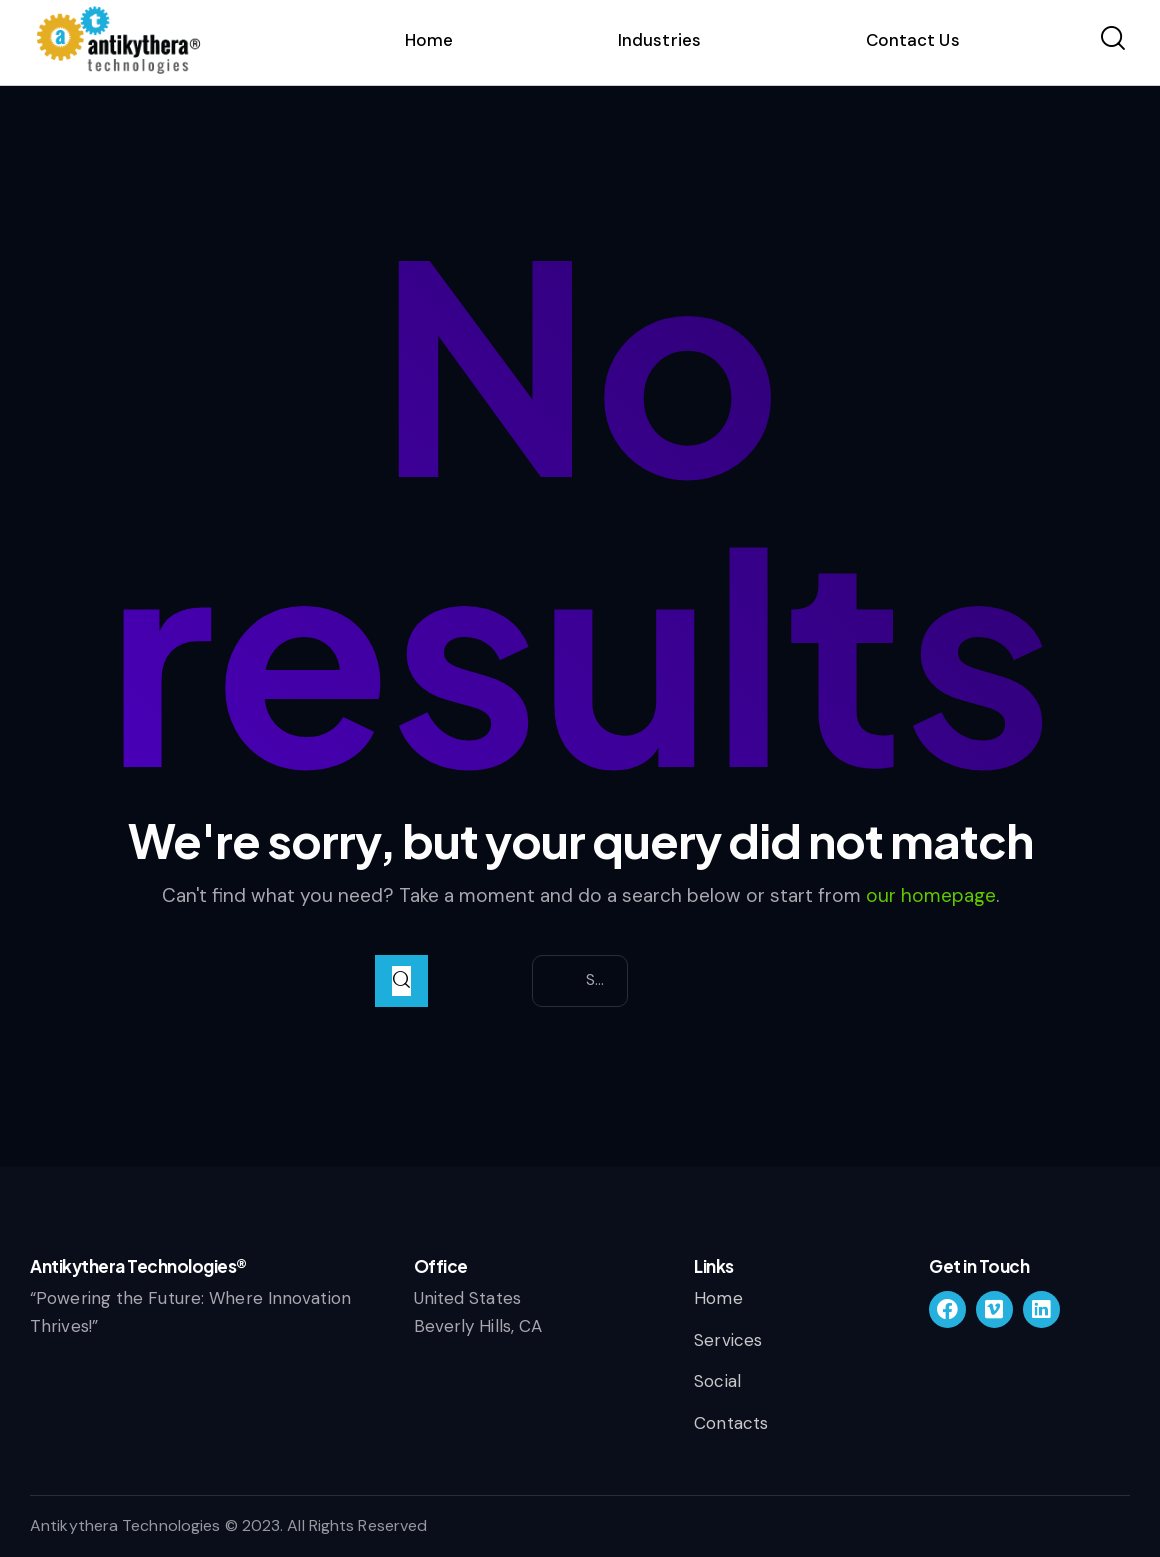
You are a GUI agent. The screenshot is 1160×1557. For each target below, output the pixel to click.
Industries (659, 40)
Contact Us (913, 40)
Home (429, 40)
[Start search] (401, 981)
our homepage (931, 895)
